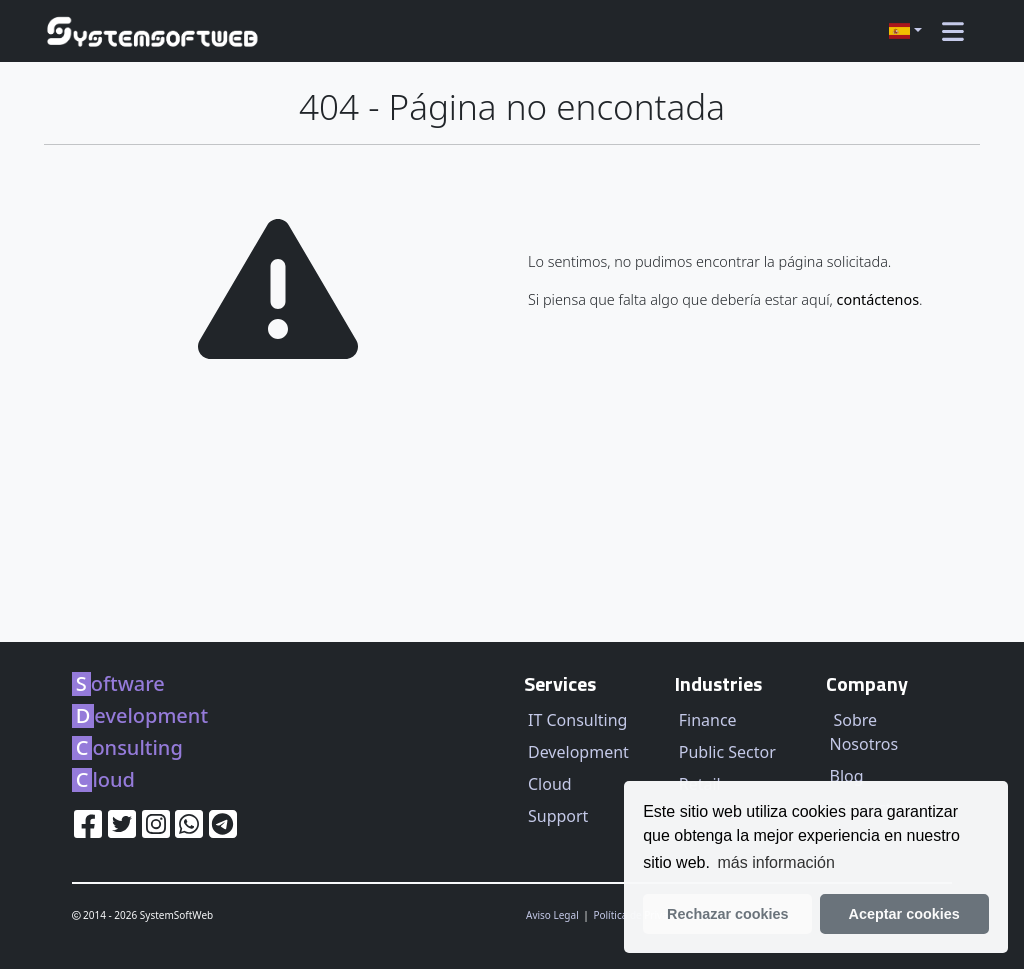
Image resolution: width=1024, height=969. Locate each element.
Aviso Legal (553, 915)
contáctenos (878, 299)
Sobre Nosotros (864, 732)
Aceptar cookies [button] (904, 914)
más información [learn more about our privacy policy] (776, 862)
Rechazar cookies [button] (728, 914)
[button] (905, 31)
